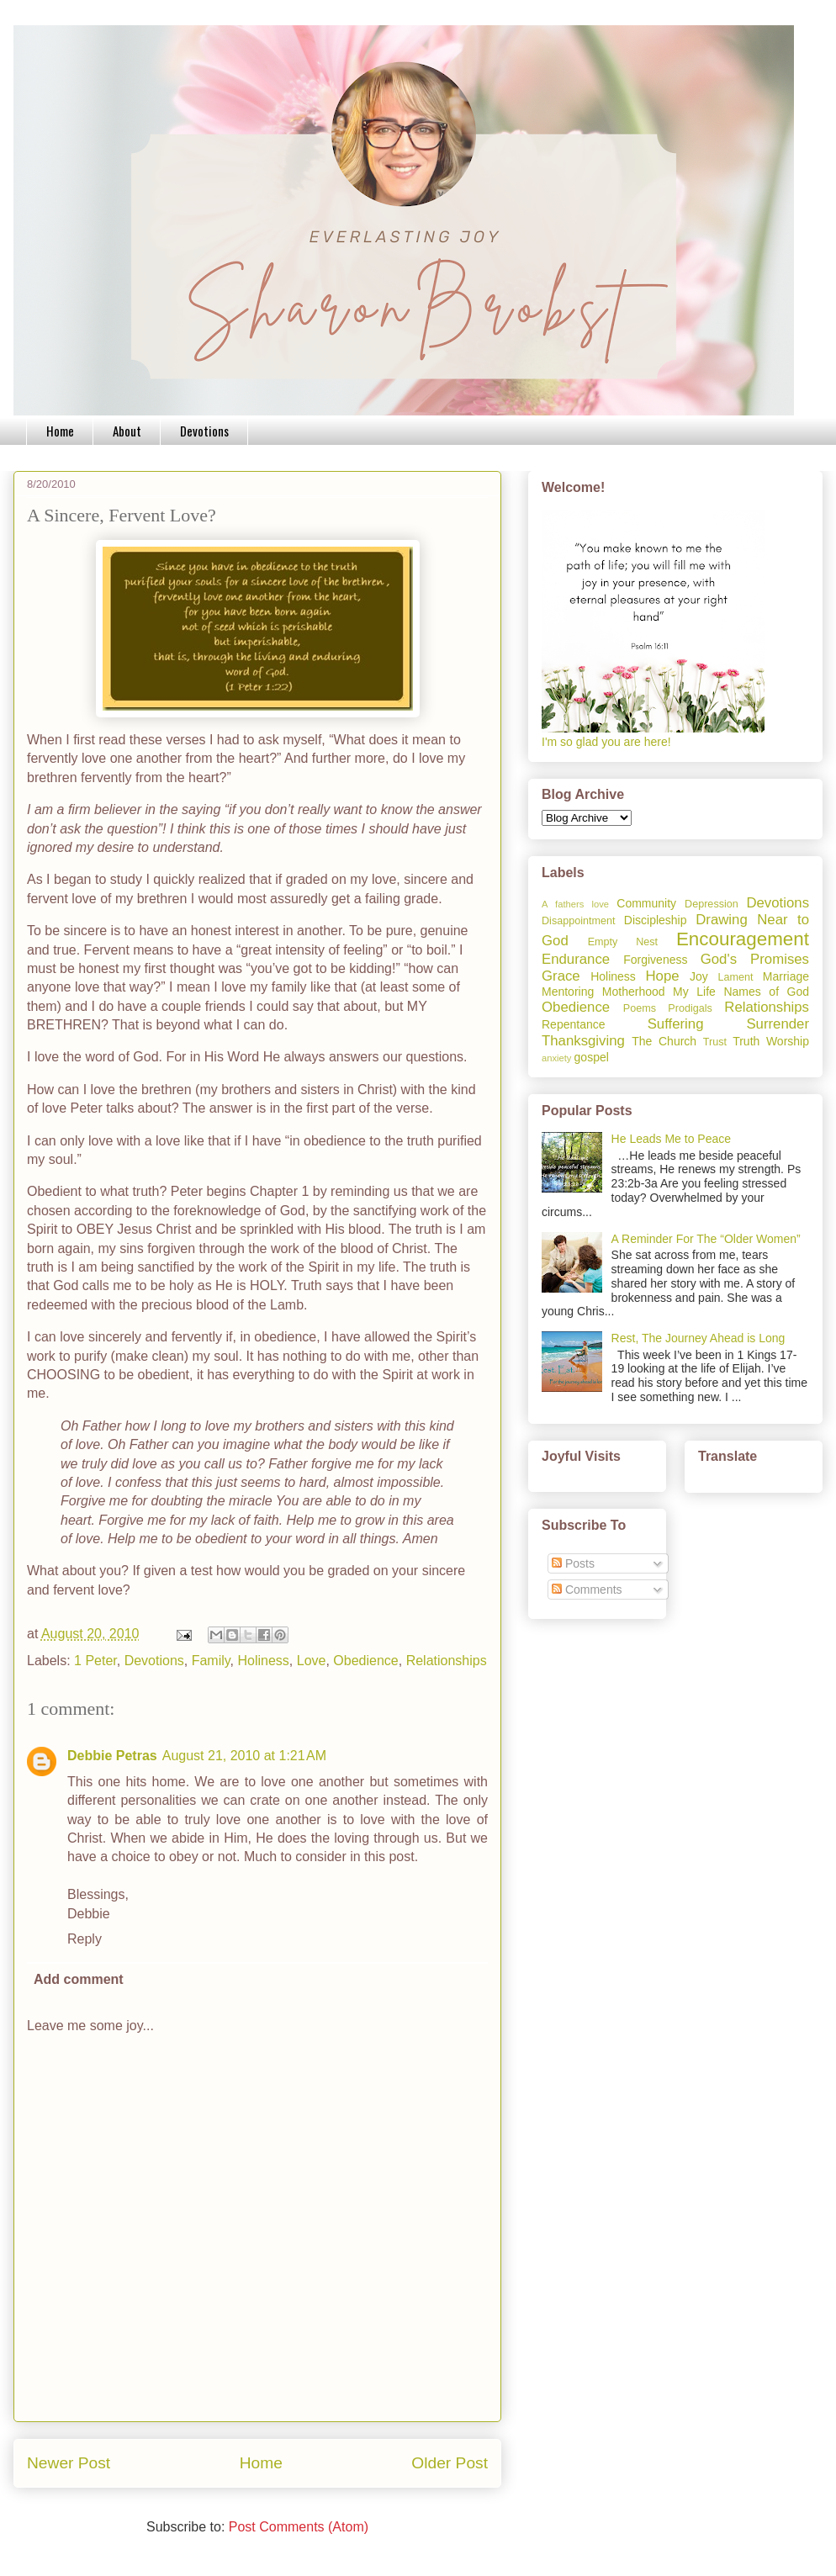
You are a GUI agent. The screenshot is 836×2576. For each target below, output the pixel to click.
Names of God (766, 991)
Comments (587, 1589)
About (127, 430)
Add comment (79, 1979)
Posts (573, 1563)
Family (211, 1660)
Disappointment (579, 921)
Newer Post (68, 2463)
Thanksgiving (583, 1041)
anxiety (556, 1058)
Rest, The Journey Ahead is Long (698, 1338)
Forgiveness (655, 959)
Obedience (365, 1660)
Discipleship (655, 920)
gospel (591, 1057)
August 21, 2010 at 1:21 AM (244, 1755)
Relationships (446, 1660)
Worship (787, 1041)
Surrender (777, 1024)
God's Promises (755, 959)
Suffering (676, 1024)
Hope (662, 976)
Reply (84, 1939)
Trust (715, 1042)
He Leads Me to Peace (671, 1138)
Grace (561, 976)
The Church (664, 1041)
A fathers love (575, 904)
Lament (735, 977)
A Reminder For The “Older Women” (706, 1239)
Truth (746, 1041)
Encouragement (742, 938)
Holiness (263, 1660)
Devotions (204, 430)
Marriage (786, 976)
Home (60, 430)
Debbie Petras (112, 1755)
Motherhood (633, 991)
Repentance (574, 1024)
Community (646, 903)
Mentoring (568, 991)
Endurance (576, 959)
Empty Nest (623, 942)
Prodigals (690, 1008)
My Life (694, 991)
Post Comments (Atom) (298, 2527)
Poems (639, 1008)
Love (311, 1660)
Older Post (449, 2463)
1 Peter (95, 1660)
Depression (711, 904)
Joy (699, 976)
